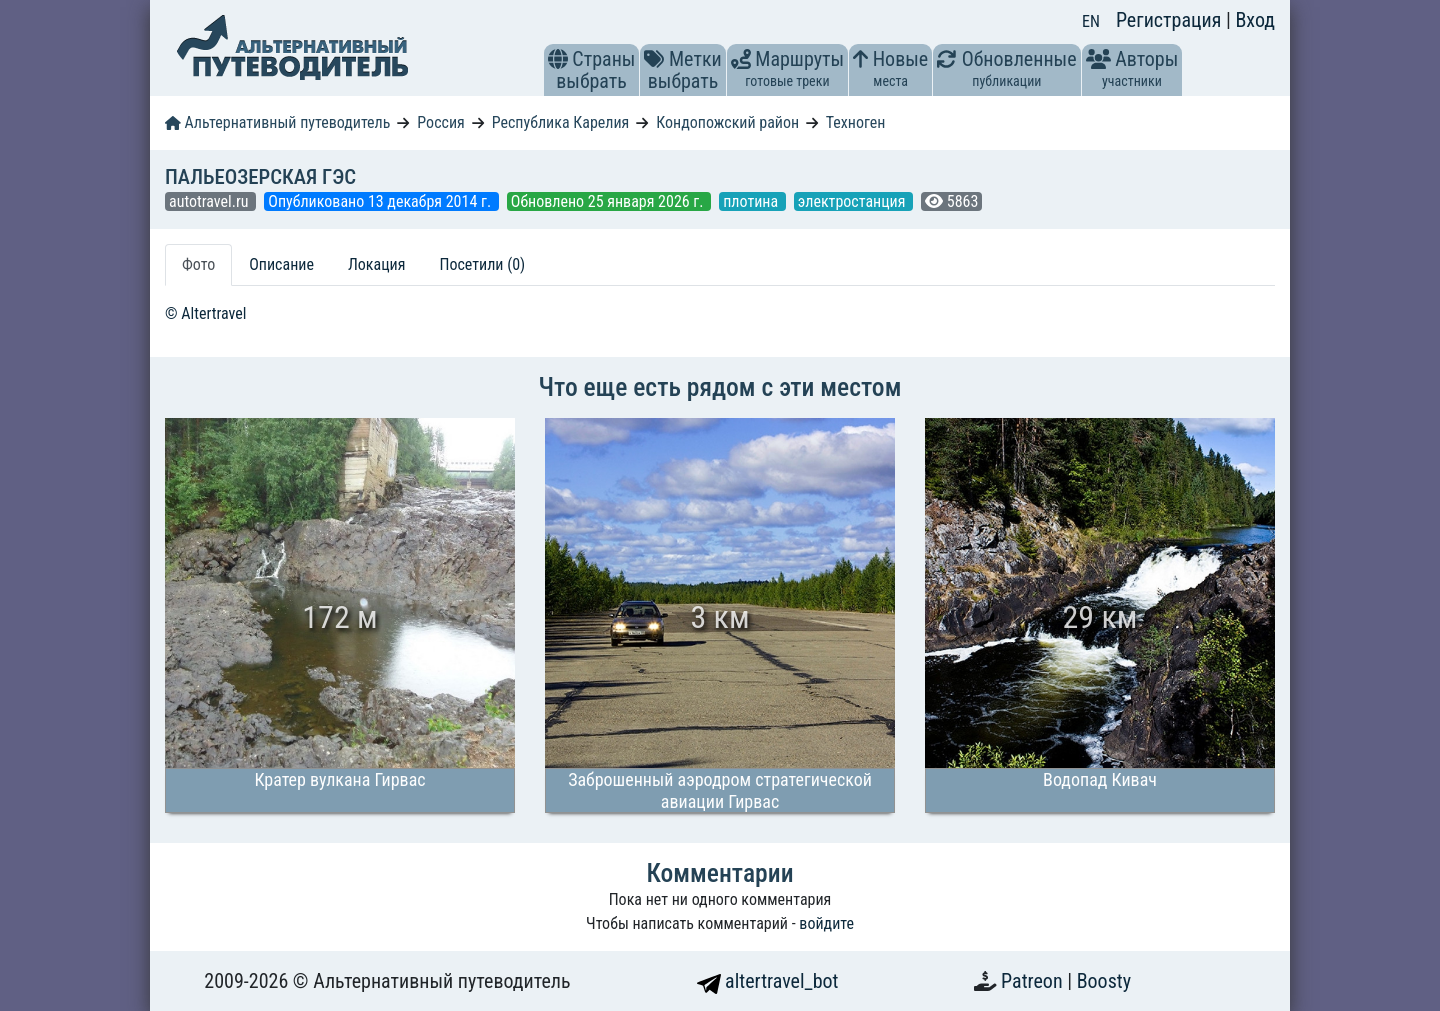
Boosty (1104, 981)
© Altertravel (205, 313)
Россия (440, 122)
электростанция (853, 201)
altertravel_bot (768, 981)
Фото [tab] (198, 264)
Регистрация (1171, 20)
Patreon (1034, 981)
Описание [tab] (281, 264)
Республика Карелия (561, 122)
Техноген (856, 122)
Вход (1255, 20)
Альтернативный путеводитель (277, 122)
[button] (558, 59)
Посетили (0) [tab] (482, 264)
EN (1091, 21)
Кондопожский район (727, 122)
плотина (752, 201)
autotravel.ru (210, 201)
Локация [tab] (377, 264)
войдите (826, 923)
